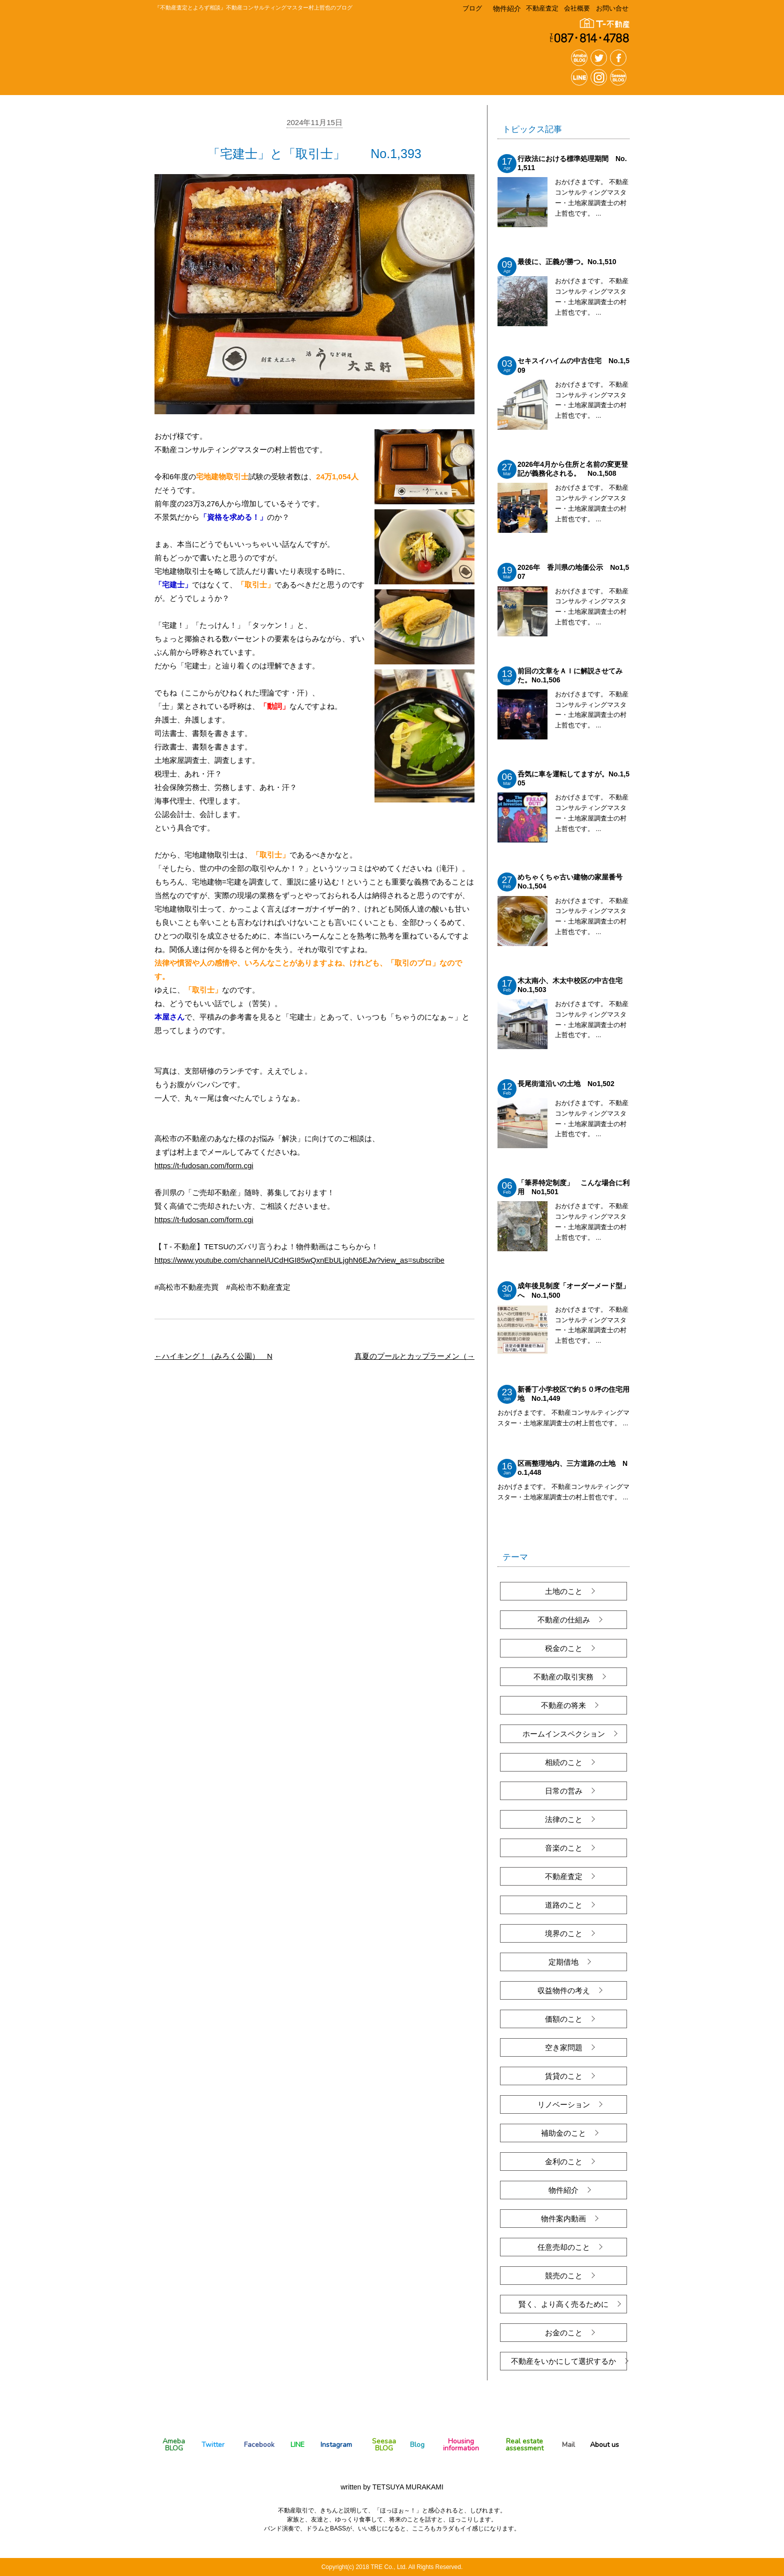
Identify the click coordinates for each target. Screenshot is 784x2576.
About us (604, 2444)
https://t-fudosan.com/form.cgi (204, 1165)
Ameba (173, 2444)
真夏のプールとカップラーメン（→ (414, 1356)
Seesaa (384, 2444)
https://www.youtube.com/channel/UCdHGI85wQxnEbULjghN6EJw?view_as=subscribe (299, 1260)
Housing (461, 2444)
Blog (417, 2444)
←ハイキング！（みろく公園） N (213, 1356)
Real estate (525, 2444)
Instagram (336, 2444)
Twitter (213, 2444)
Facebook (259, 2444)
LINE (297, 2444)
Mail (568, 2444)
